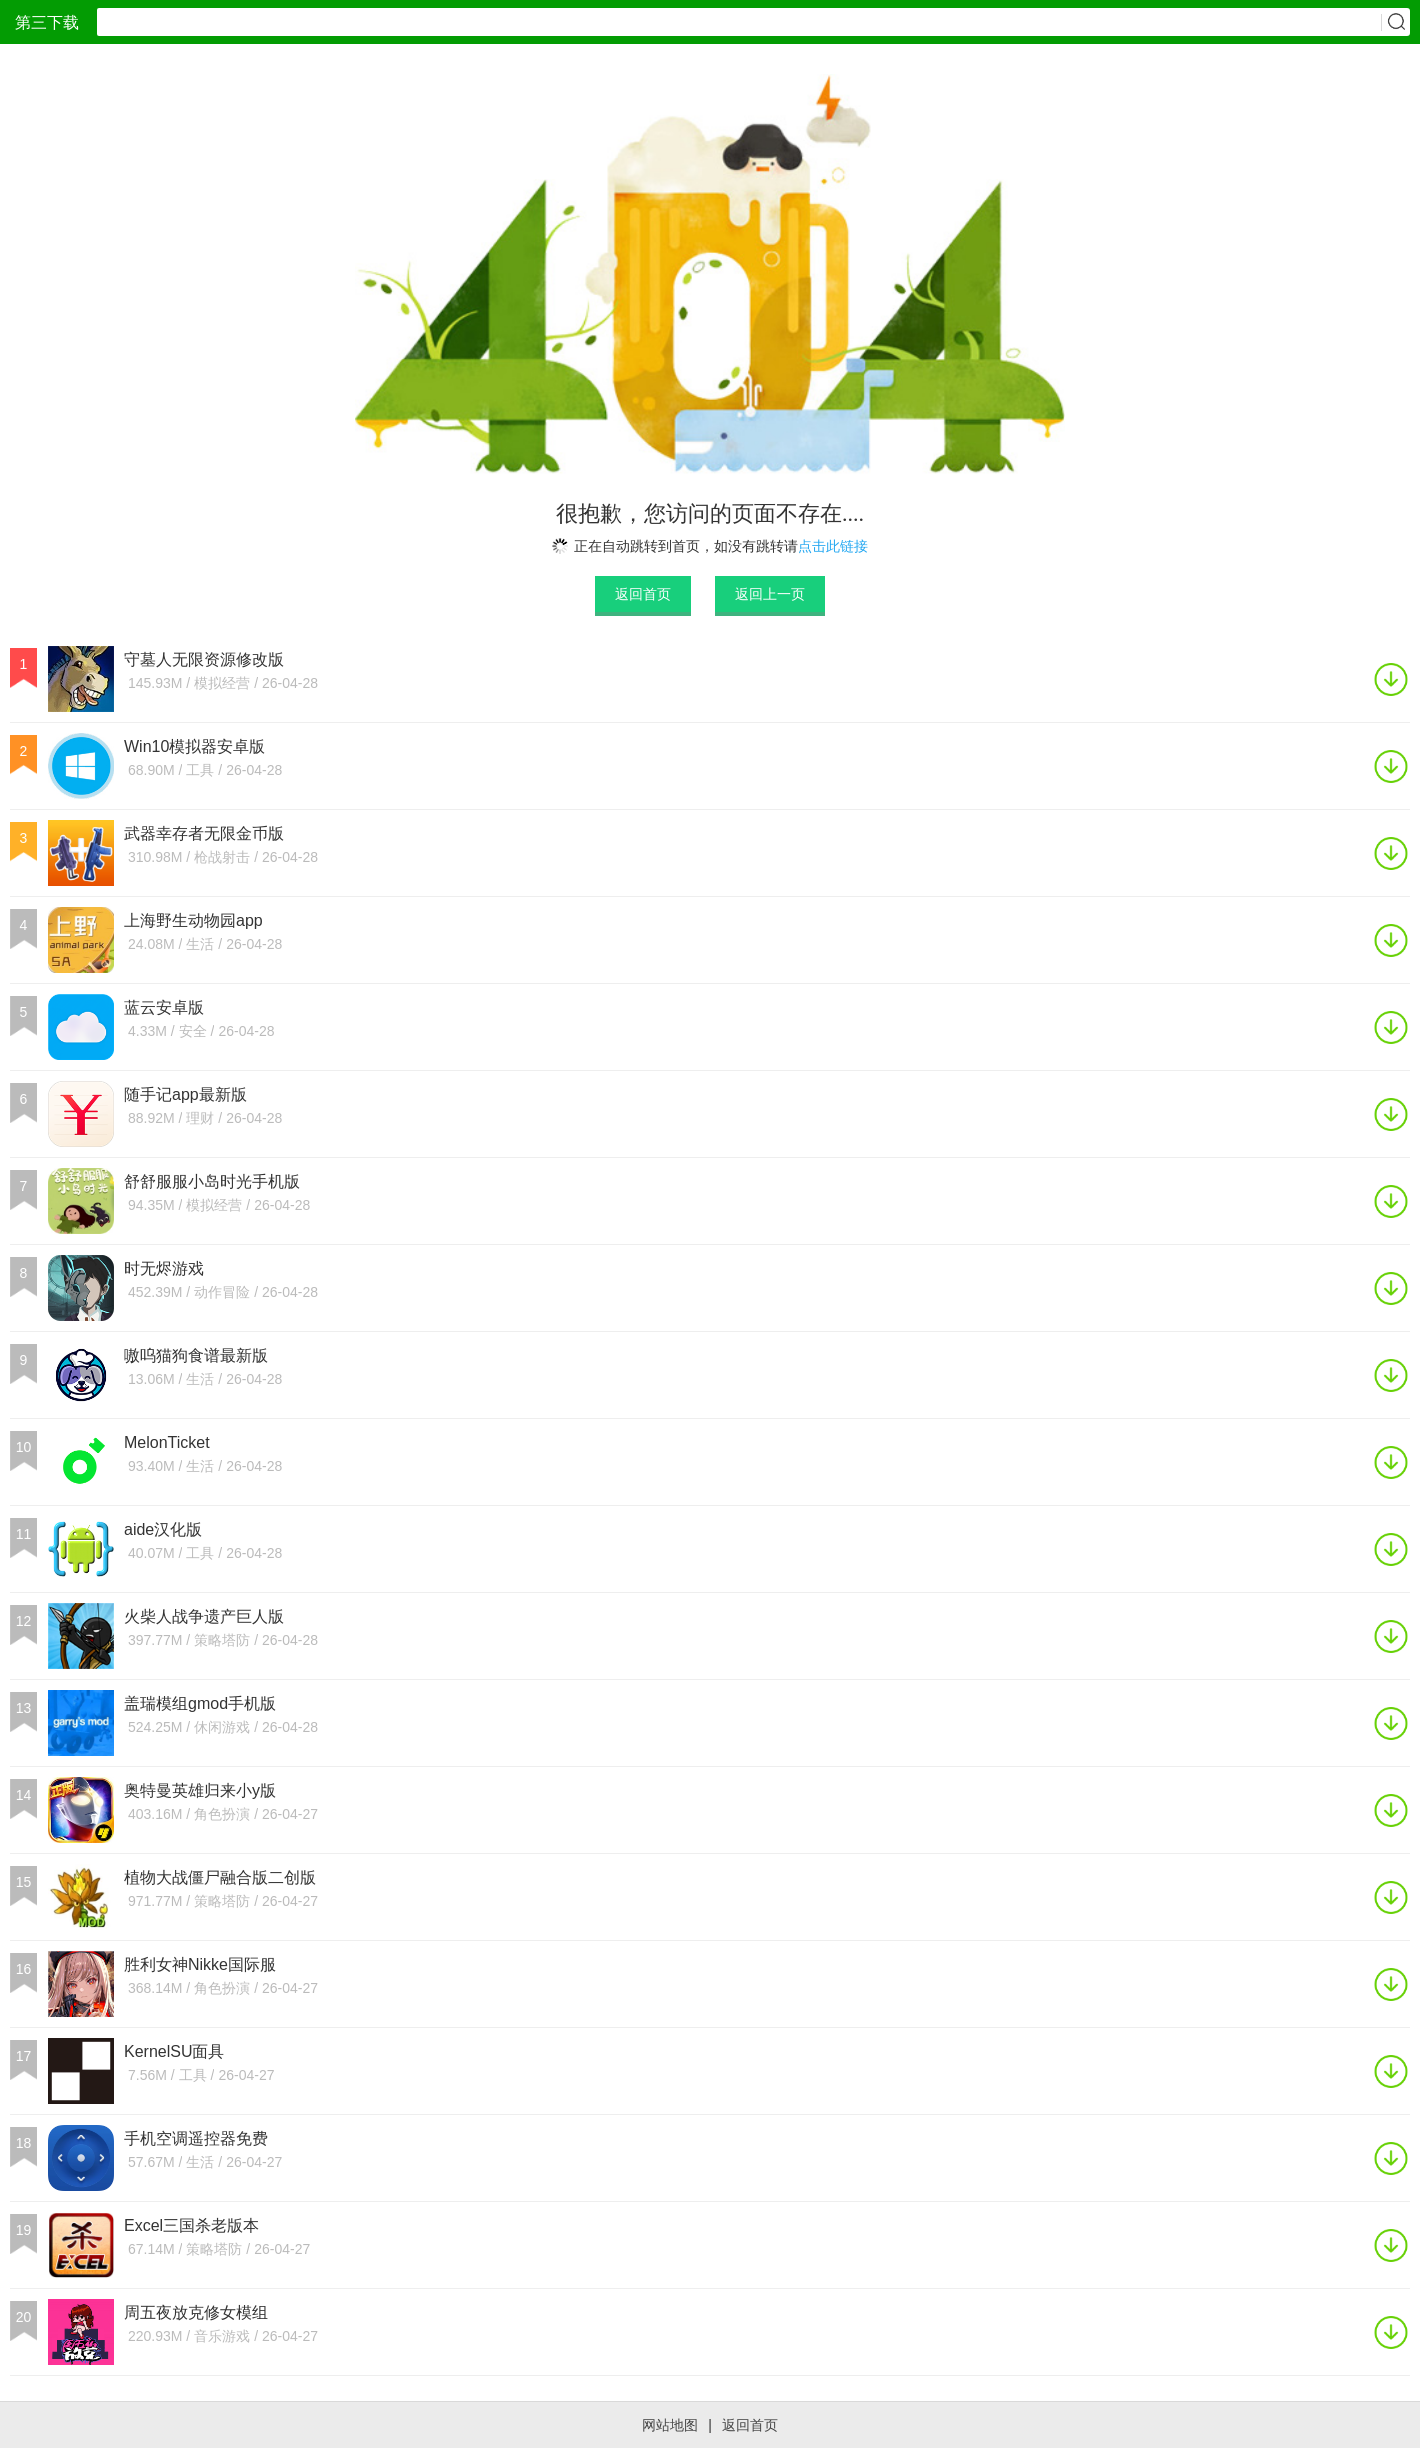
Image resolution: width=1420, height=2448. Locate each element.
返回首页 (643, 594)
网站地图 (670, 2425)
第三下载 (47, 22)
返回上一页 (770, 594)
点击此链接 (833, 546)
